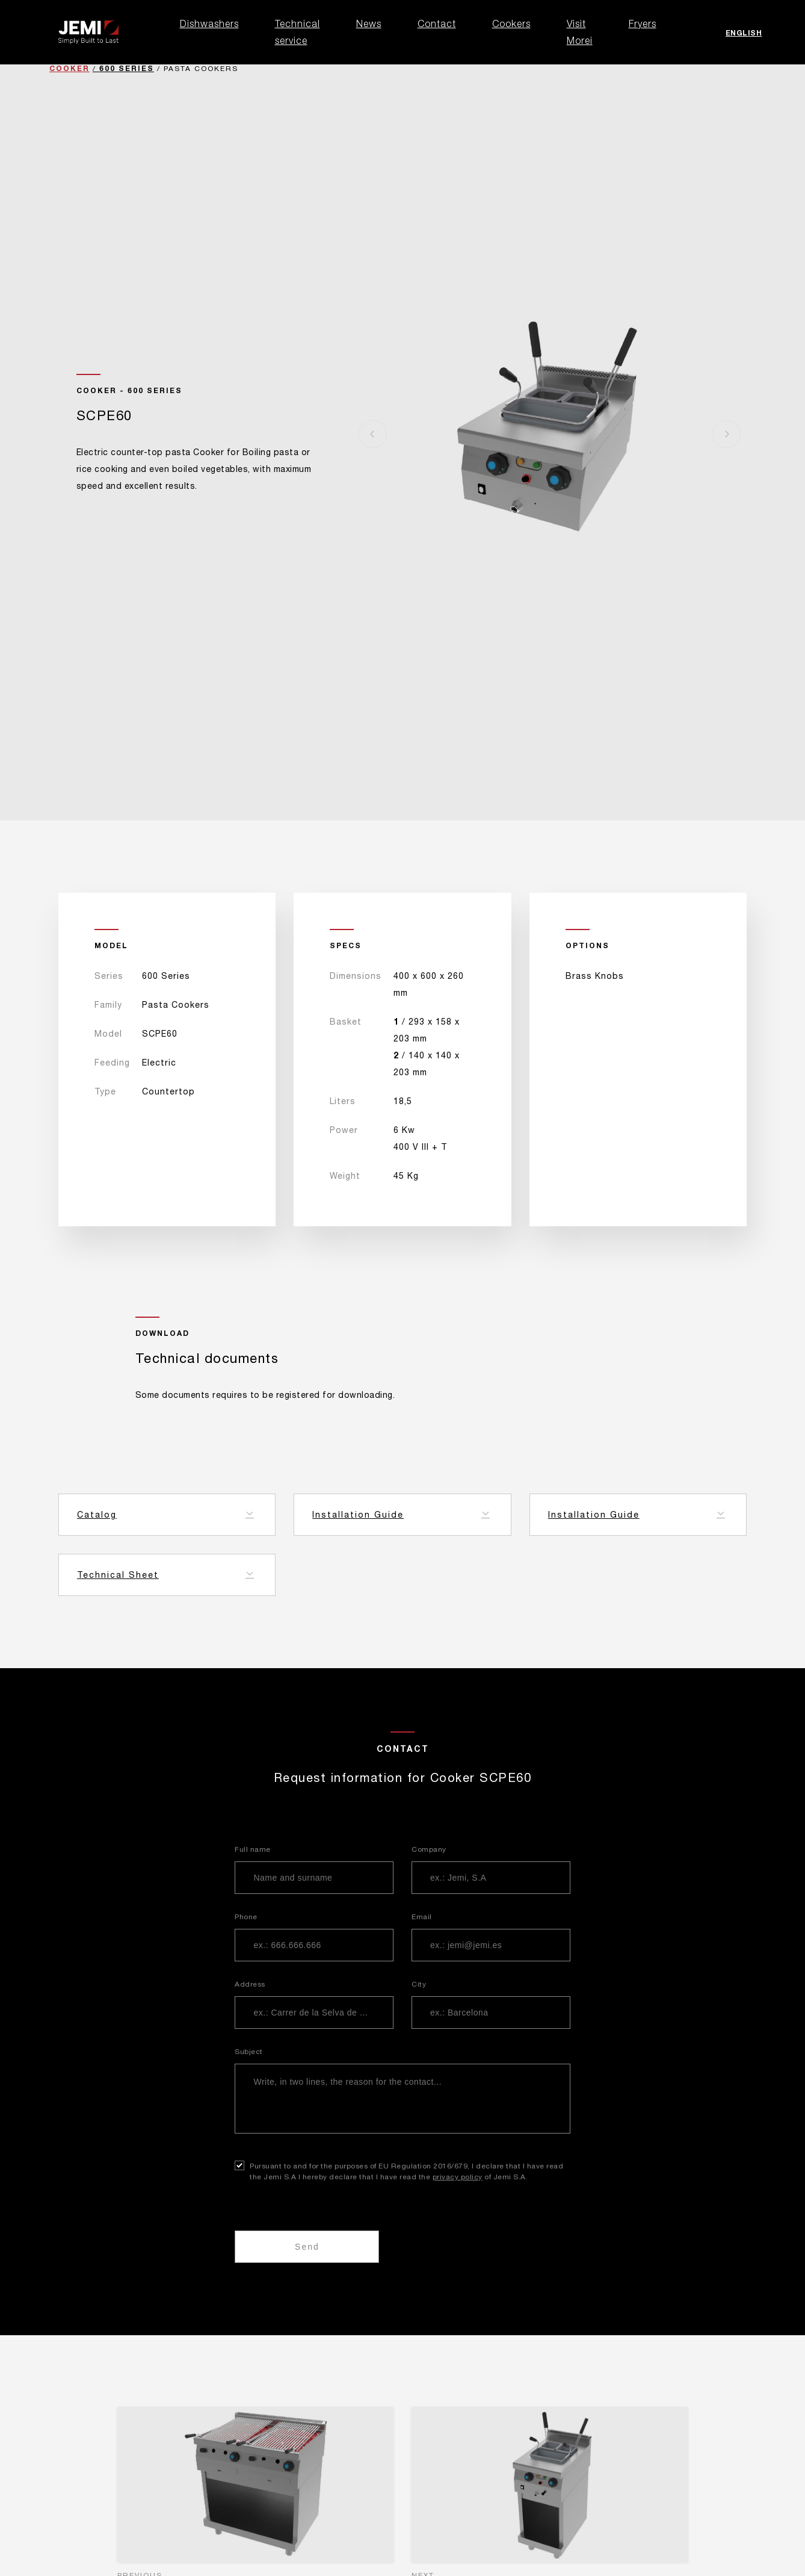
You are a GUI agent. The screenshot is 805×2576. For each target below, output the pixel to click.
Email (422, 1916)
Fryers (642, 23)
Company (429, 1849)
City (419, 1984)
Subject (249, 2051)
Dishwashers (209, 23)
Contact (437, 23)
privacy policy (458, 2177)
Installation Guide (358, 1514)
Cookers (511, 23)
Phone (246, 1916)
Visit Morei (580, 32)
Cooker (69, 68)
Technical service (297, 32)
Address (250, 1984)
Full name (253, 1849)
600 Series (126, 68)
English (744, 32)
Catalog (97, 1514)
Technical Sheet (118, 1575)
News (368, 23)
